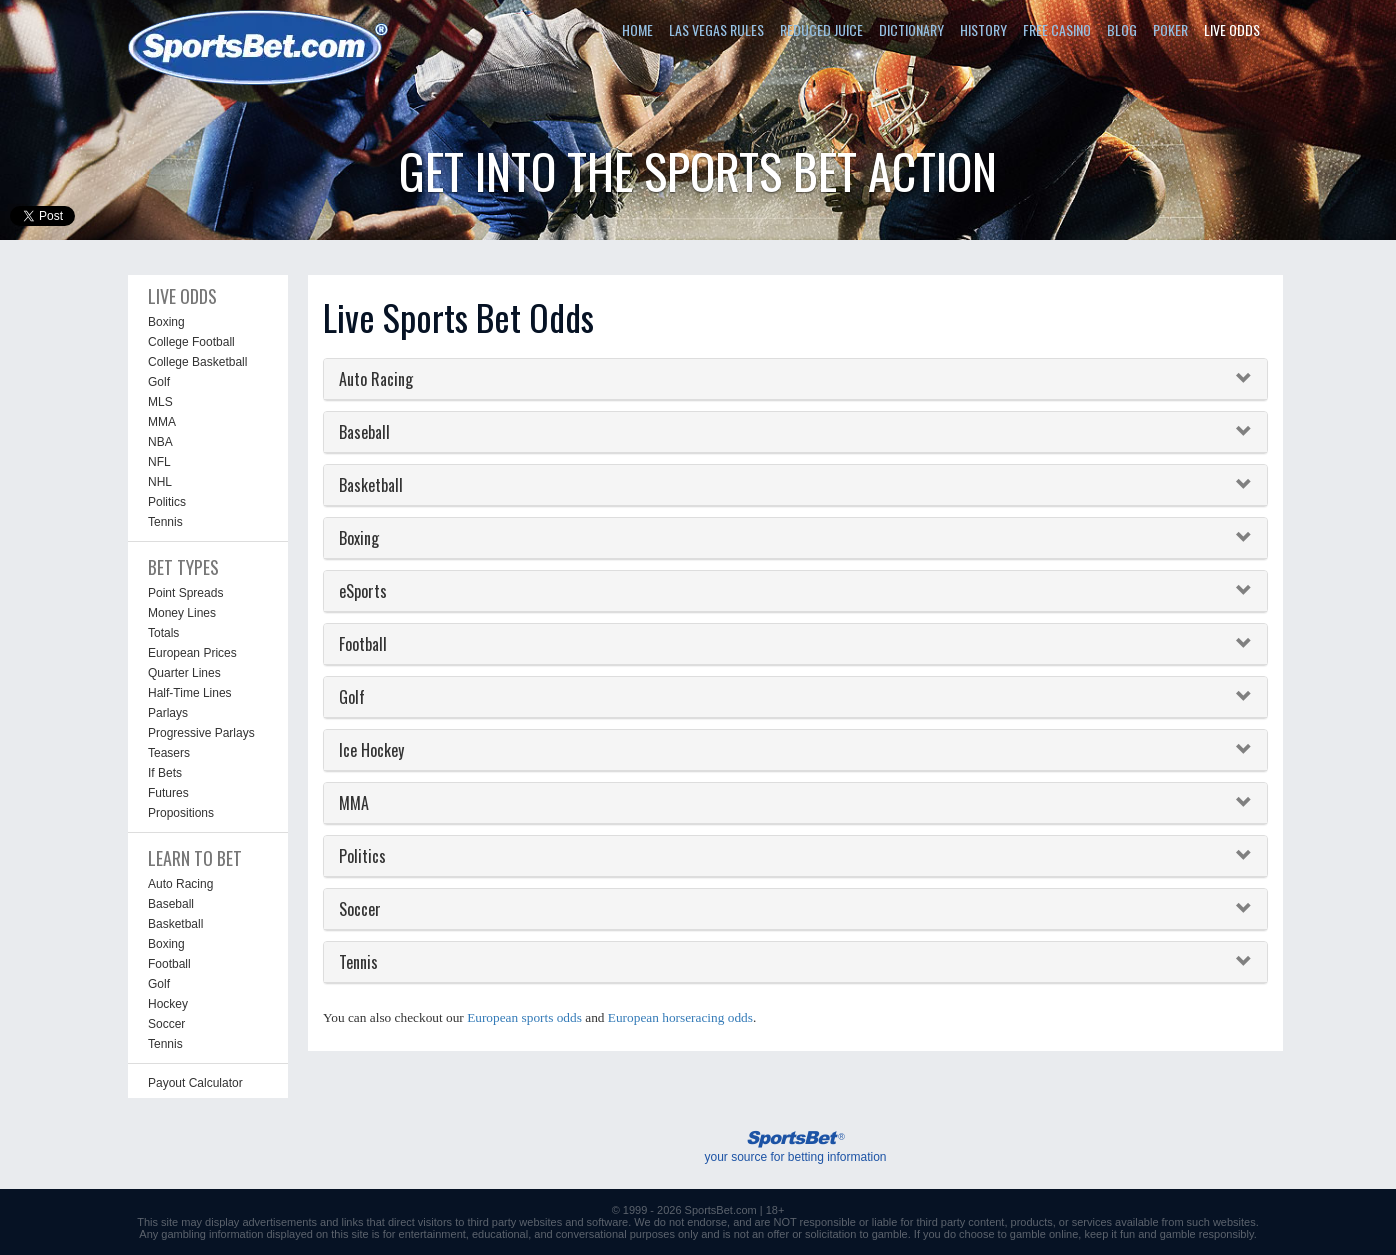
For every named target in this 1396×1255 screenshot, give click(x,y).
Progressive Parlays (201, 733)
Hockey (168, 1004)
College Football (191, 342)
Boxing (166, 322)
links (352, 1222)
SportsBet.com (721, 1210)
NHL (160, 482)
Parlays (168, 713)
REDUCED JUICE (821, 29)
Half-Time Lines (190, 693)
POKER (1170, 29)
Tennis (165, 522)
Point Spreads (185, 593)
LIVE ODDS (1232, 29)
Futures (168, 793)
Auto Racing (180, 884)
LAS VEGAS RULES (716, 29)
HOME (637, 29)
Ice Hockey (371, 750)
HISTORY (983, 29)
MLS (160, 402)
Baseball (171, 904)
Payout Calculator (195, 1083)
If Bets (165, 773)
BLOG (1122, 29)
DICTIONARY (911, 29)
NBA (160, 442)
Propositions (181, 813)
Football (169, 964)
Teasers (169, 753)
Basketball (175, 924)
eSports (363, 591)
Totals (163, 633)
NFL (159, 462)
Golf (159, 382)
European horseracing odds (680, 1017)
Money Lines (182, 613)
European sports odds (524, 1017)
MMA (162, 422)
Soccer (166, 1024)
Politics (167, 502)
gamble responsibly (1207, 1234)
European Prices (192, 653)
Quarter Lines (184, 673)
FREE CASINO (1057, 29)
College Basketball (197, 362)
